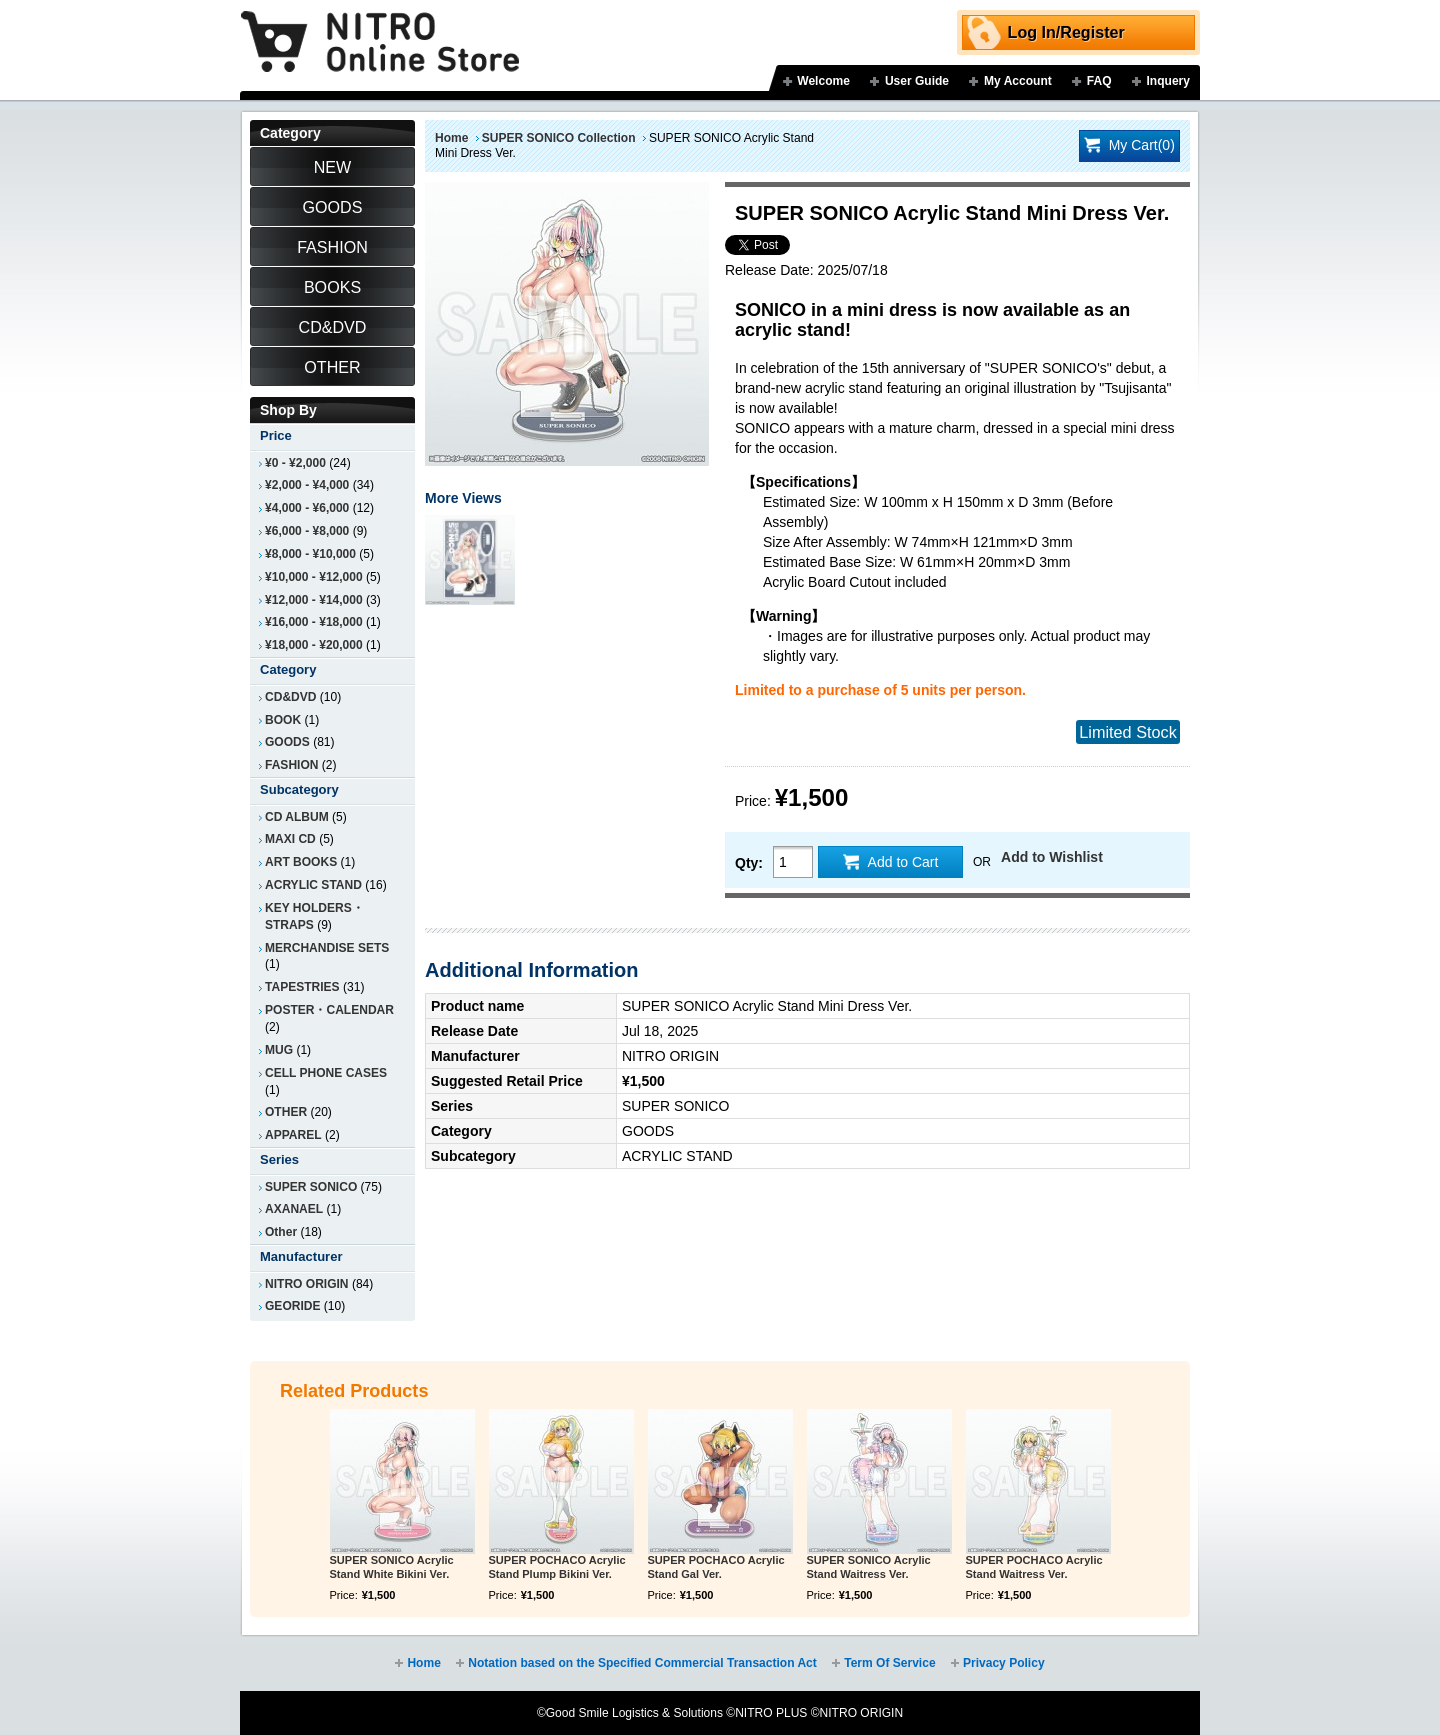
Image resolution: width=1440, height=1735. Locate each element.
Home (451, 138)
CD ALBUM (297, 817)
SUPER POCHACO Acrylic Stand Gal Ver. (716, 1567)
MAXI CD (290, 839)
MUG (279, 1050)
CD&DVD (290, 697)
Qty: (749, 863)
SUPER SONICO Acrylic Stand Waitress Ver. (869, 1567)
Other (281, 1232)
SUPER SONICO (311, 1187)
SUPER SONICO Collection (559, 138)
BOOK (283, 720)
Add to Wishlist (1052, 857)
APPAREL (293, 1135)
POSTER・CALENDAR (329, 1010)
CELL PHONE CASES (326, 1073)
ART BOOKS (301, 862)
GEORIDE (293, 1306)
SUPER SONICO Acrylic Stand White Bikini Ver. (392, 1567)
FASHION (291, 765)
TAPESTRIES (302, 987)
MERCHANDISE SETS (327, 948)
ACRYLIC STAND (313, 885)
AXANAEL (294, 1209)
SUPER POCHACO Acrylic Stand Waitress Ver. (1034, 1567)
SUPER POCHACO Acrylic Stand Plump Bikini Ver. (557, 1567)
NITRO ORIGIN (307, 1284)
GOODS (287, 742)
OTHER (286, 1112)
